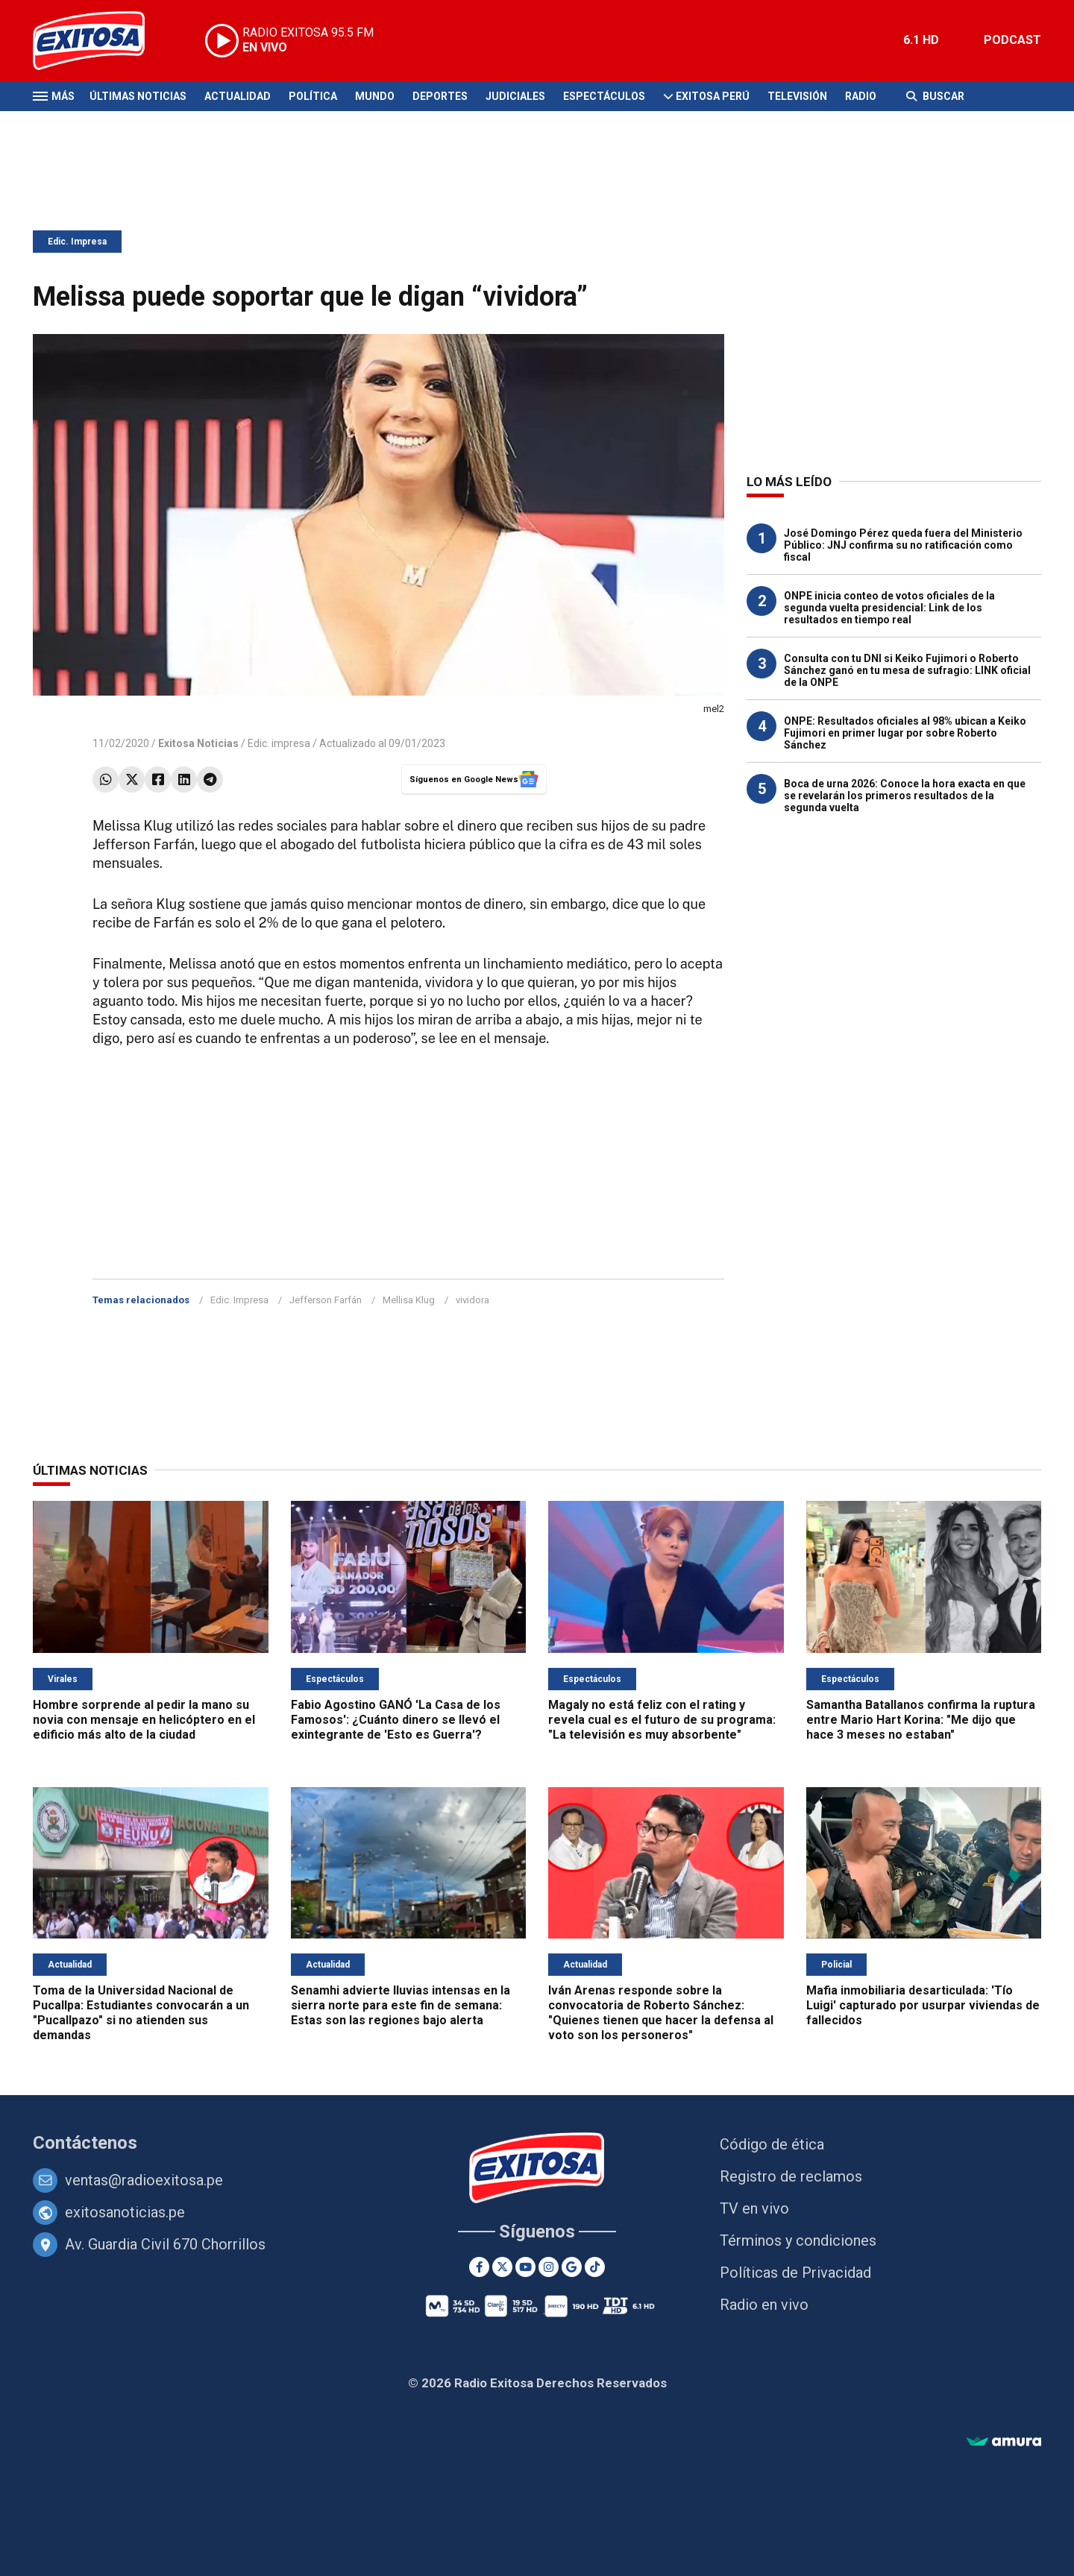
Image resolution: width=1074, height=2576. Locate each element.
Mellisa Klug (409, 1300)
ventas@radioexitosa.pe (144, 2180)
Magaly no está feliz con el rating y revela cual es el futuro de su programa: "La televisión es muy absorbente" (662, 1720)
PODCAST (1012, 40)
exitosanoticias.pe (125, 2212)
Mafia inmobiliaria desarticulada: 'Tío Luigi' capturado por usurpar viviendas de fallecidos (923, 2005)
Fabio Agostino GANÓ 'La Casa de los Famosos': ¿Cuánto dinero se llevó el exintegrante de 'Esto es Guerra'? (395, 1720)
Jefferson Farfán (325, 1300)
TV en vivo (754, 2208)
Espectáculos (604, 96)
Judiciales (515, 96)
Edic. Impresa (77, 241)
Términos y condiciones (798, 2240)
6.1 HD (921, 40)
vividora (472, 1300)
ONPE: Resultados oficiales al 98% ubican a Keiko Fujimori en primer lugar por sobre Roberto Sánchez (905, 733)
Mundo (375, 96)
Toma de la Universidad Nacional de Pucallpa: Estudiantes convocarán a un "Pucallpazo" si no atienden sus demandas (141, 2012)
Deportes (440, 96)
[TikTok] (595, 2267)
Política (313, 96)
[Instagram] (548, 2267)
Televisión (797, 96)
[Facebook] (479, 2267)
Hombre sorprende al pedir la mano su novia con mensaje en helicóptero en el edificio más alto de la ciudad (144, 1720)
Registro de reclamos (791, 2176)
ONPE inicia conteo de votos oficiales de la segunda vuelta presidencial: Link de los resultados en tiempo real (889, 608)
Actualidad (237, 96)
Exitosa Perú (713, 96)
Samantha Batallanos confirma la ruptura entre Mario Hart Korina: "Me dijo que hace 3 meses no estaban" (920, 1720)
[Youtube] (525, 2267)
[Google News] (572, 2267)
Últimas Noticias (138, 96)
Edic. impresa (279, 743)
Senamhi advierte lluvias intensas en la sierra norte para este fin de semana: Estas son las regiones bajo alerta (400, 2005)
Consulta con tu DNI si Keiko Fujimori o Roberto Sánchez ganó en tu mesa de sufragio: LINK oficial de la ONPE (907, 670)
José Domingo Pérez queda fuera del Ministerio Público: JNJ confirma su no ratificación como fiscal (903, 545)
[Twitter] (502, 2267)
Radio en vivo (764, 2305)
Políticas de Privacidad (795, 2272)
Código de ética (772, 2144)
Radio (860, 96)
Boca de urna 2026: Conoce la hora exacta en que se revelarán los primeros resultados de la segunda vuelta (905, 795)
